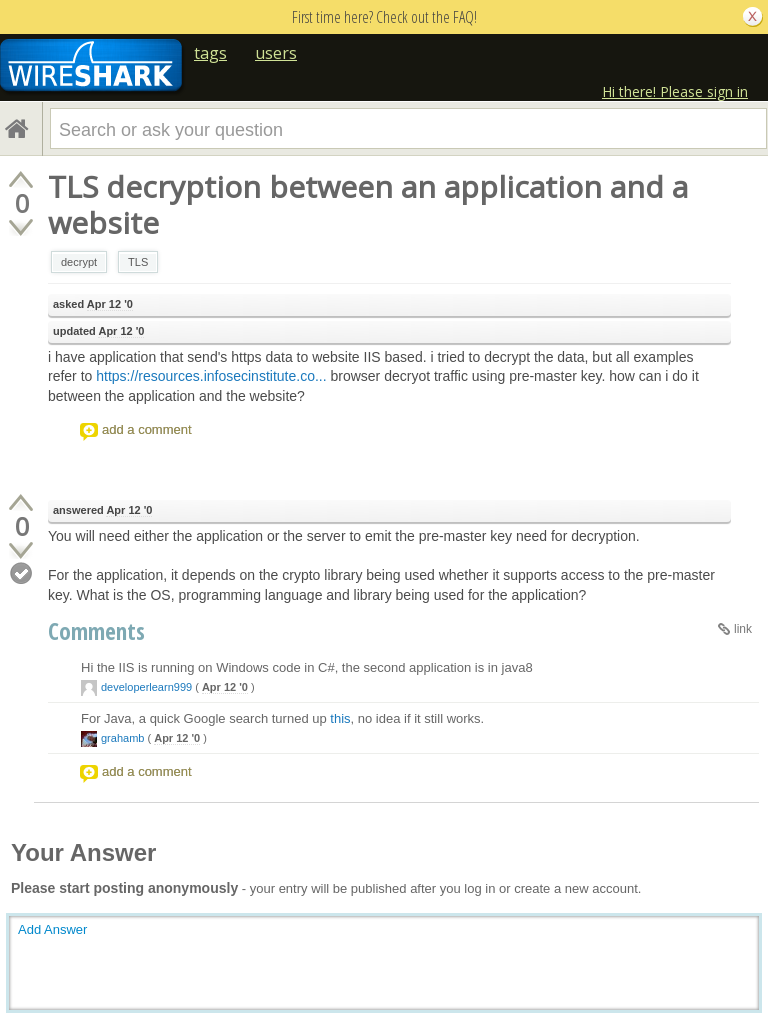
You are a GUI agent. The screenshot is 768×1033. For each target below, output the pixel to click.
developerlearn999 (146, 687)
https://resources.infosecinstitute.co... (211, 376)
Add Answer (52, 929)
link (743, 629)
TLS (138, 262)
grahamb (122, 738)
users (276, 53)
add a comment (147, 429)
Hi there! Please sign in (675, 91)
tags (210, 53)
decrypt (79, 262)
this (340, 718)
